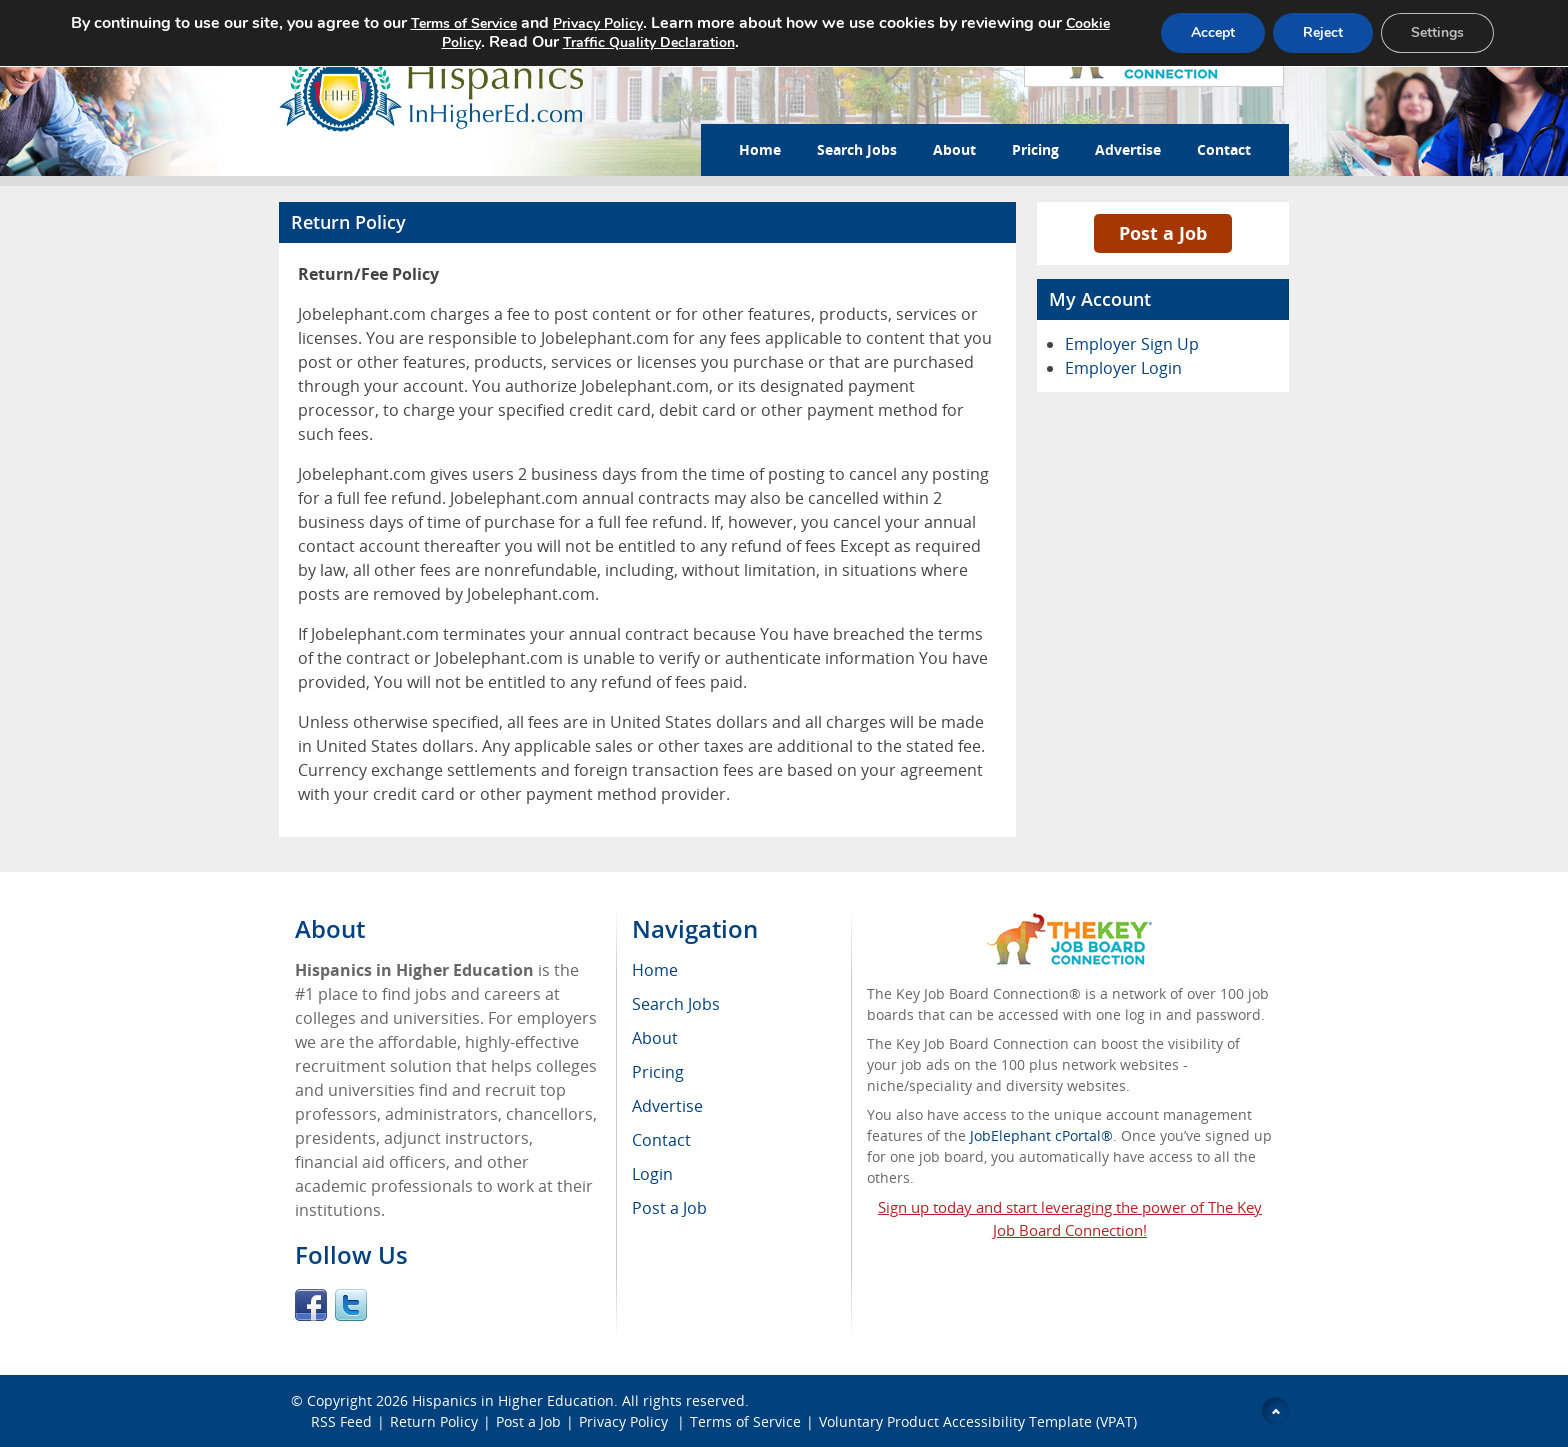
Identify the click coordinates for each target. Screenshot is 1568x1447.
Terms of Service (745, 1421)
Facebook (311, 1305)
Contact (1224, 149)
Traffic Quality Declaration (648, 42)
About (954, 149)
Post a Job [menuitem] (669, 1208)
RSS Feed (341, 1421)
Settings (1437, 32)
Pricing (1035, 149)
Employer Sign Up (1132, 344)
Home (760, 149)
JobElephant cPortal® (1041, 1135)
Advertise (1128, 149)
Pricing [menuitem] (658, 1072)
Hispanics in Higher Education (513, 1400)
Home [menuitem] (655, 970)
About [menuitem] (655, 1038)
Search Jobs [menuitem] (676, 1004)
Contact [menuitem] (661, 1140)
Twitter (351, 1305)
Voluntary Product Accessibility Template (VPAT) (978, 1421)
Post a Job (1163, 233)
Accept (1213, 32)
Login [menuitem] (652, 1174)
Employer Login (1123, 368)
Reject (1323, 32)
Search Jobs (857, 149)
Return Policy (434, 1421)
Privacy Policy (625, 1421)
